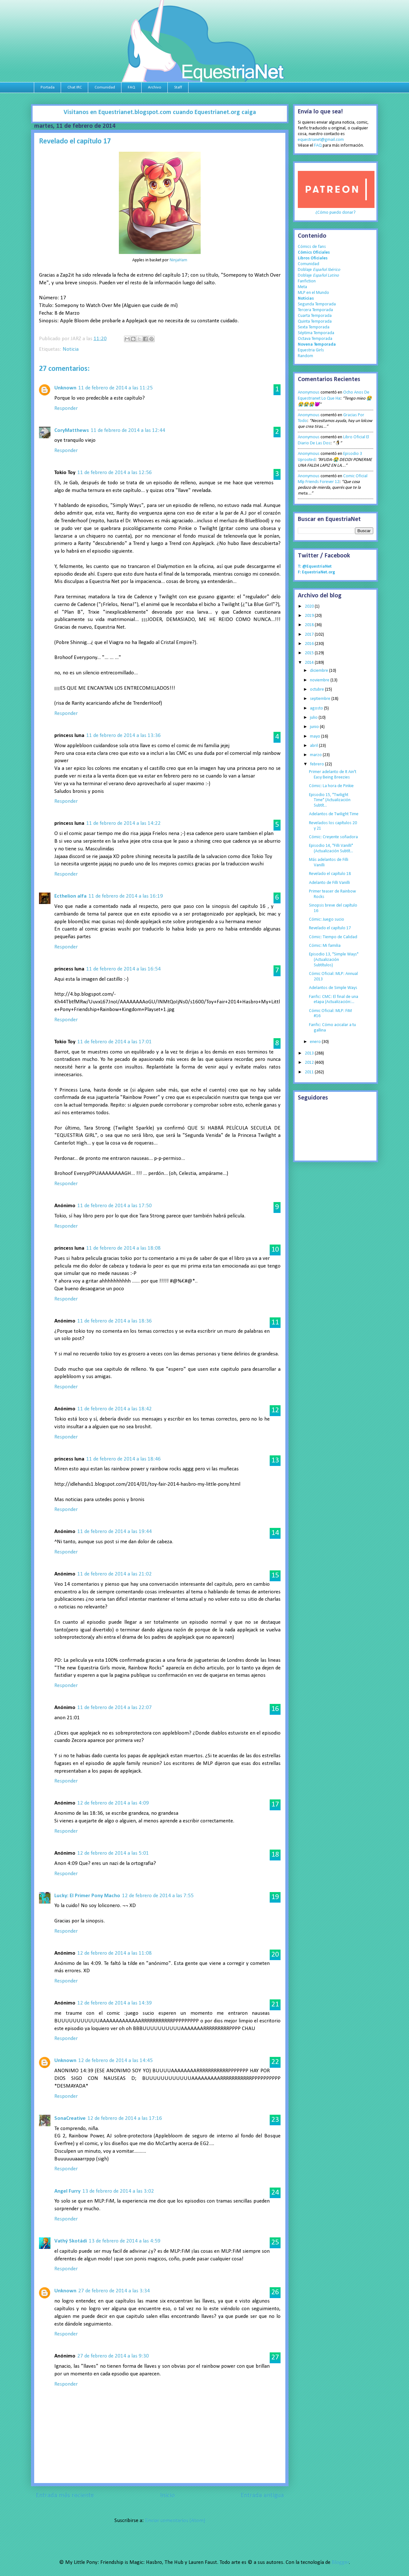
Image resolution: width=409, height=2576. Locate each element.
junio (315, 726)
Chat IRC (74, 87)
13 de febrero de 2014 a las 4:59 (124, 2241)
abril (314, 745)
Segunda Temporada (317, 304)
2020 (310, 606)
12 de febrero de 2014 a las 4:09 (113, 1803)
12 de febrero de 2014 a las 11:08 (114, 1953)
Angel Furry (67, 2191)
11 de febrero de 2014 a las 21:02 (114, 1574)
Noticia (71, 349)
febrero (317, 764)
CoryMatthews (71, 430)
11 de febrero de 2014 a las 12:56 (114, 472)
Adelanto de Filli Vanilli (329, 882)
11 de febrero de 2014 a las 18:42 (114, 1409)
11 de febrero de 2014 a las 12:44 (128, 430)
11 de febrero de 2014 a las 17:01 (114, 1042)
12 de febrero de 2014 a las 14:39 (114, 2003)
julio (314, 717)
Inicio (167, 2495)
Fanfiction (307, 281)
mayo (315, 736)
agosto (317, 708)
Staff (178, 87)
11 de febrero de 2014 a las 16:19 (126, 896)
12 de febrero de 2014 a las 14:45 (115, 2060)
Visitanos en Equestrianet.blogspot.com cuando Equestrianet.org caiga (160, 112)
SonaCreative (70, 2118)
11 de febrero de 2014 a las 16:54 (123, 969)
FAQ (131, 87)
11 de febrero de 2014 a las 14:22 (123, 823)
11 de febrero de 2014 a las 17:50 (114, 1205)
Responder (66, 408)
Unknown (65, 388)
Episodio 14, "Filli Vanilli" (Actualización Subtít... (331, 848)
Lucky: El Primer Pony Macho (87, 1895)
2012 (310, 1062)
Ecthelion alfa (70, 896)
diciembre (319, 670)
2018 (310, 625)
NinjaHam (178, 260)
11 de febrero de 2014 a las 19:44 (114, 1531)
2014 (310, 662)
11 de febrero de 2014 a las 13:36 (123, 735)
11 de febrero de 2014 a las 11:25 (115, 388)
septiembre (320, 698)
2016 (310, 643)
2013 (310, 1053)
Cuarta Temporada (315, 315)
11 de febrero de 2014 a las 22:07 (114, 1707)
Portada (48, 87)
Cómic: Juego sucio (326, 919)
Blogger (340, 2562)
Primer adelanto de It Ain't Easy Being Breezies (332, 775)
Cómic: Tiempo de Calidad (333, 937)
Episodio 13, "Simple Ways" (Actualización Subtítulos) (334, 960)
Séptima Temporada (316, 333)
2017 (310, 634)
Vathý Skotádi (70, 2241)
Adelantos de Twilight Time (334, 814)
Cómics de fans (312, 246)
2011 (310, 1072)
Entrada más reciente (65, 2495)
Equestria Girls (311, 350)
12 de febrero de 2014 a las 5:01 (113, 1853)
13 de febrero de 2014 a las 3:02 (118, 2191)
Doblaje (319, 269)
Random (305, 356)
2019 (310, 615)
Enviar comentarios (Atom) (175, 2520)
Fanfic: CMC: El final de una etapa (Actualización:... (333, 999)
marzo (316, 755)
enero (316, 1041)
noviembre (320, 680)
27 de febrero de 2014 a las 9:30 (113, 2356)
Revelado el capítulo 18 (330, 873)
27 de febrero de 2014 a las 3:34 (114, 2291)
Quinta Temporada (315, 321)
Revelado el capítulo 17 (330, 928)
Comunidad (105, 87)
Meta (302, 287)
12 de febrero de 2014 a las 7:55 (158, 1895)
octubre (317, 689)
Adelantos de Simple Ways (333, 987)
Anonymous (309, 392)
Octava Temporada (315, 338)
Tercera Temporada (315, 310)
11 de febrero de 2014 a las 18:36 (114, 1321)
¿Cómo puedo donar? (335, 212)
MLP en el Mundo (313, 292)
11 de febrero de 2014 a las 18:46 (123, 1459)
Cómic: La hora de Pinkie (331, 786)
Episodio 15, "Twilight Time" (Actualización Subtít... (330, 800)
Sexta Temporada (313, 327)
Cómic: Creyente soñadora (333, 837)
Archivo (154, 87)
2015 (310, 653)
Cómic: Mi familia (325, 945)
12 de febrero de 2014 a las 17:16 (125, 2118)
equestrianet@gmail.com (321, 139)
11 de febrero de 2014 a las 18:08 (123, 1248)
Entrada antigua (262, 2495)
